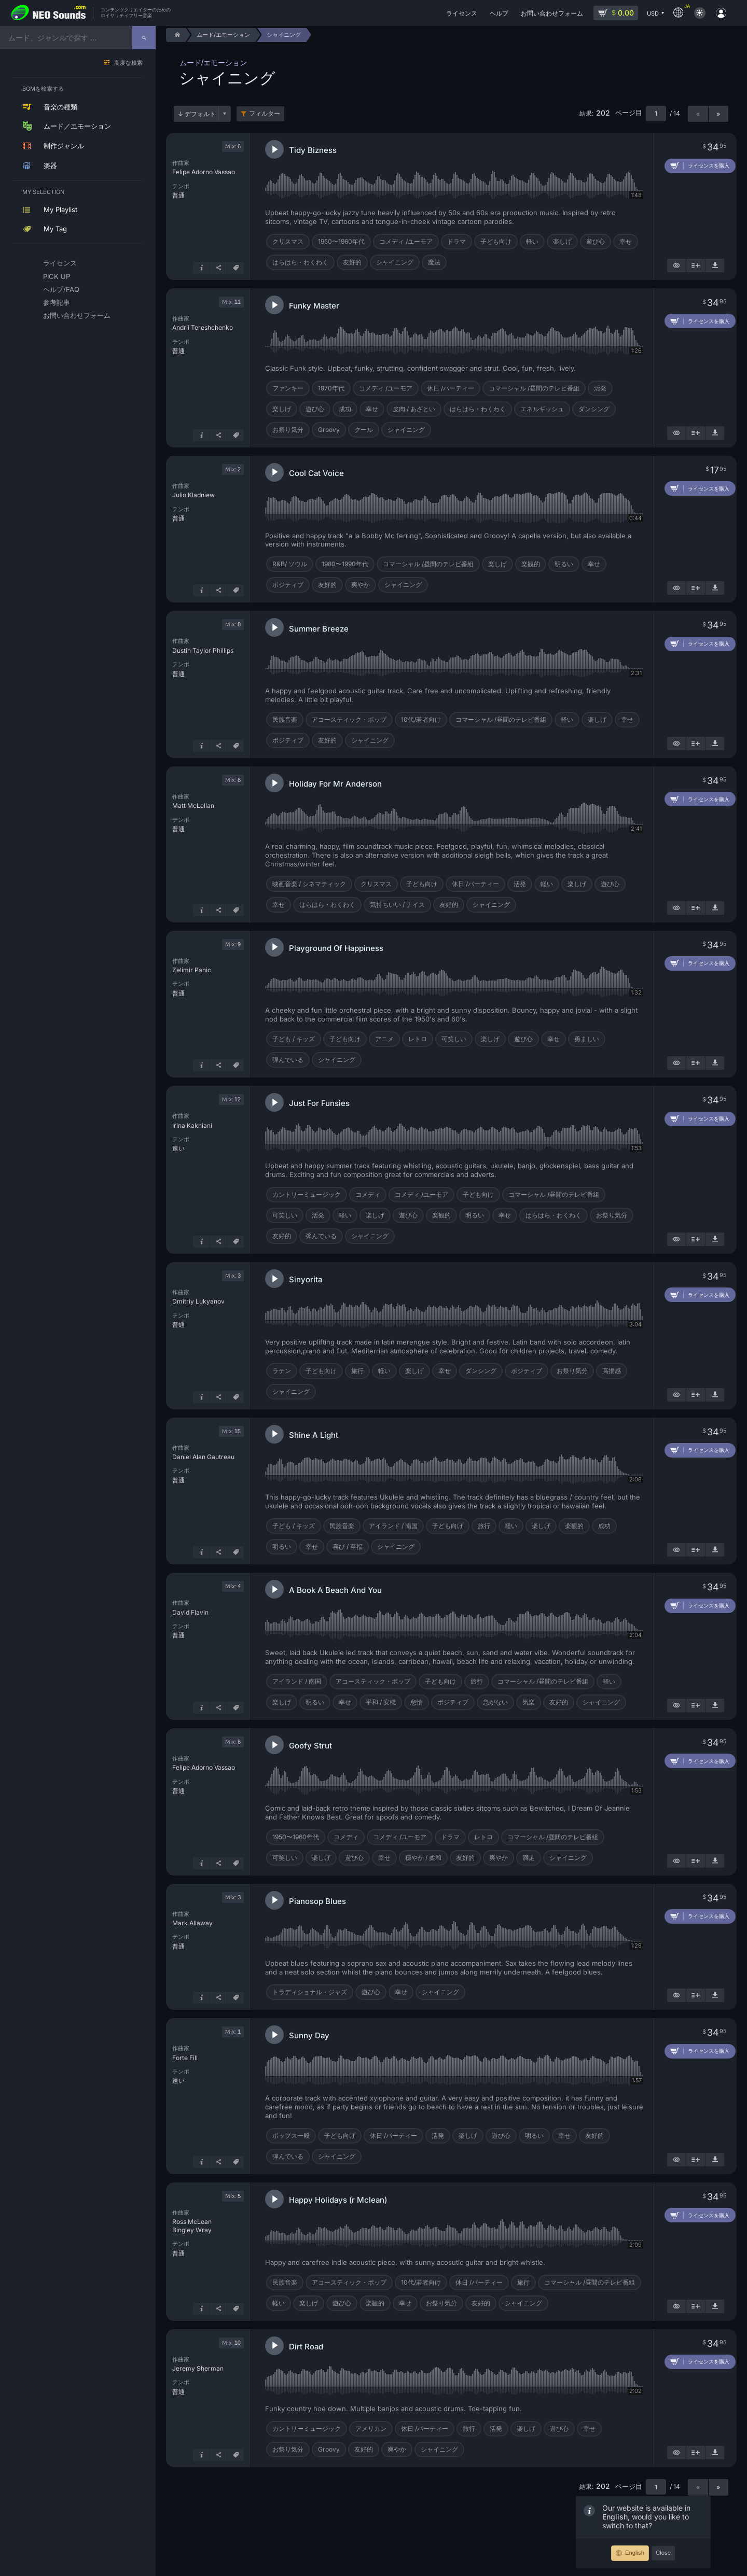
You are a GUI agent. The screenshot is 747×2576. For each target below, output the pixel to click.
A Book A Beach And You (335, 1590)
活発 (600, 388)
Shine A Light (313, 1435)
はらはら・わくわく (300, 262)
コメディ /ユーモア (406, 241)
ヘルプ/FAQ (61, 289)
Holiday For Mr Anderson (335, 784)
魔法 (434, 262)
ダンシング (594, 409)
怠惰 (416, 1702)
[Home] (175, 35)
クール (363, 429)
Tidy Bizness (313, 150)
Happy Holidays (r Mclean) (338, 2200)
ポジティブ (287, 585)
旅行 (357, 1371)
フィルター (264, 113)
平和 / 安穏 (381, 1702)
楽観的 (530, 564)
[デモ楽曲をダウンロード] (715, 265)
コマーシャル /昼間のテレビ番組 (534, 388)
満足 (528, 1857)
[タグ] (235, 268)
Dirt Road (306, 2346)
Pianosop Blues (317, 1901)
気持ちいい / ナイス (397, 904)
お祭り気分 (287, 429)
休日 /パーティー (450, 388)
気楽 (528, 1702)
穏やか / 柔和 (423, 1857)
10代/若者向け (421, 719)
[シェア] (218, 268)
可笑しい (453, 1039)
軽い (532, 241)
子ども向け (495, 241)
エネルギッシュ (542, 409)
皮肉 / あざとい (414, 409)
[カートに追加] (700, 166)
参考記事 (56, 302)
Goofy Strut (310, 1746)
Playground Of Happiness (336, 948)
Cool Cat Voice (316, 473)
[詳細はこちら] (201, 268)
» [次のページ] (718, 114)
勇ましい (586, 1039)
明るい (564, 564)
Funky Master (314, 306)
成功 (345, 409)
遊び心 (595, 241)
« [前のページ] (698, 114)
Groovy (329, 429)
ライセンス (60, 263)
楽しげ (562, 241)
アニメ (384, 1039)
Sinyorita (305, 1279)
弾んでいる (287, 1059)
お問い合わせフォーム (76, 315)
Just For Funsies (319, 1103)
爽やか (360, 585)
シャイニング (394, 262)
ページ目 (628, 113)
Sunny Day (309, 2035)
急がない (495, 1702)
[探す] (144, 37)
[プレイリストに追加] (696, 265)
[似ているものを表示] (676, 265)
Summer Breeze (319, 629)
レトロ (417, 1039)
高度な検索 (128, 63)
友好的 (352, 262)
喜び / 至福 (348, 1546)
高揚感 (611, 1371)
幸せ (625, 241)
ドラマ (456, 241)
